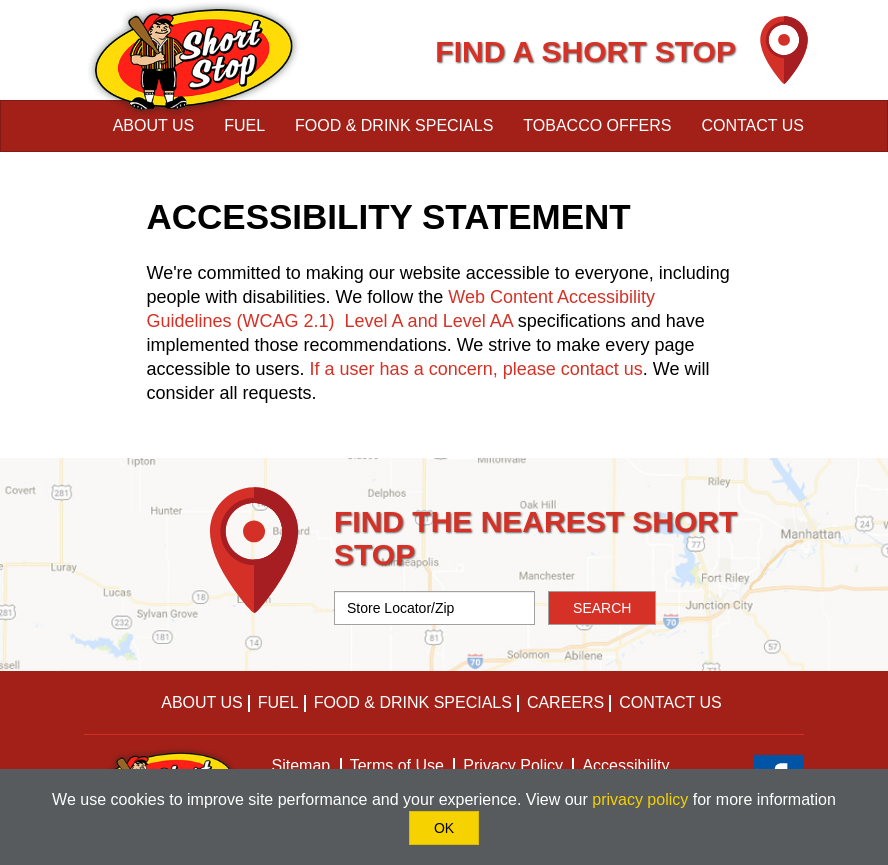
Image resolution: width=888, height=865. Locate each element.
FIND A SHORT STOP (585, 51)
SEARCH (602, 608)
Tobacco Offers (597, 125)
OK (444, 828)
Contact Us (752, 125)
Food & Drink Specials (394, 125)
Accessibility (625, 765)
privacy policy (640, 799)
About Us (154, 125)
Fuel (244, 125)
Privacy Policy (513, 765)
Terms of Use (397, 765)
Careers (565, 702)
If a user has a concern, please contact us (476, 369)
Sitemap (301, 765)
